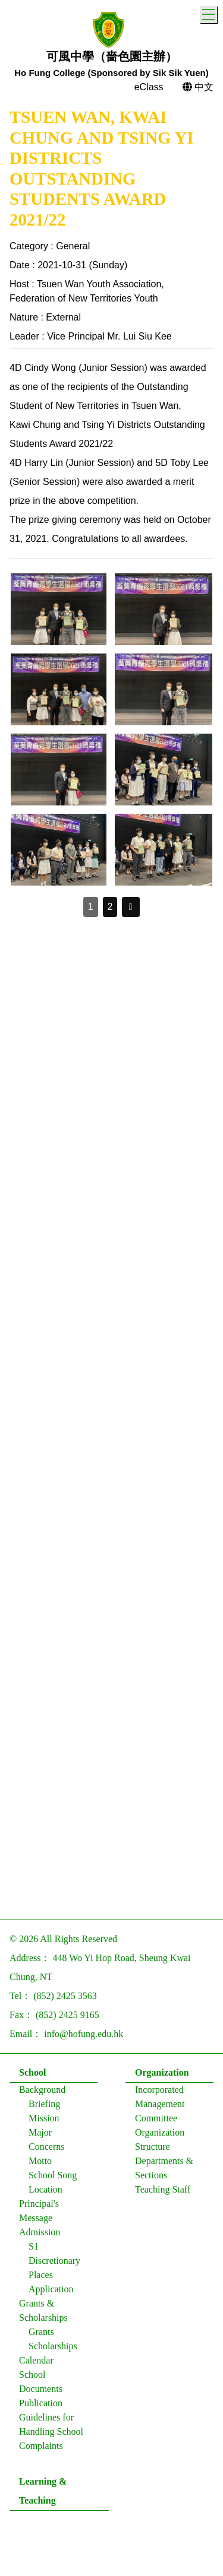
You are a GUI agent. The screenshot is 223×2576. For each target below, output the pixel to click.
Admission (39, 2232)
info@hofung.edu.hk (83, 2034)
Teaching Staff (162, 2189)
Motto (40, 2161)
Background (42, 2090)
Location (45, 2189)
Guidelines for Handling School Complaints (51, 2431)
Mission (44, 2118)
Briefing (44, 2104)
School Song (53, 2175)
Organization (162, 2072)
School (32, 2072)
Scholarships (53, 2346)
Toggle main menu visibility (209, 13)
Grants (41, 2332)
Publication (40, 2403)
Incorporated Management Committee (160, 2104)
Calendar (36, 2360)
